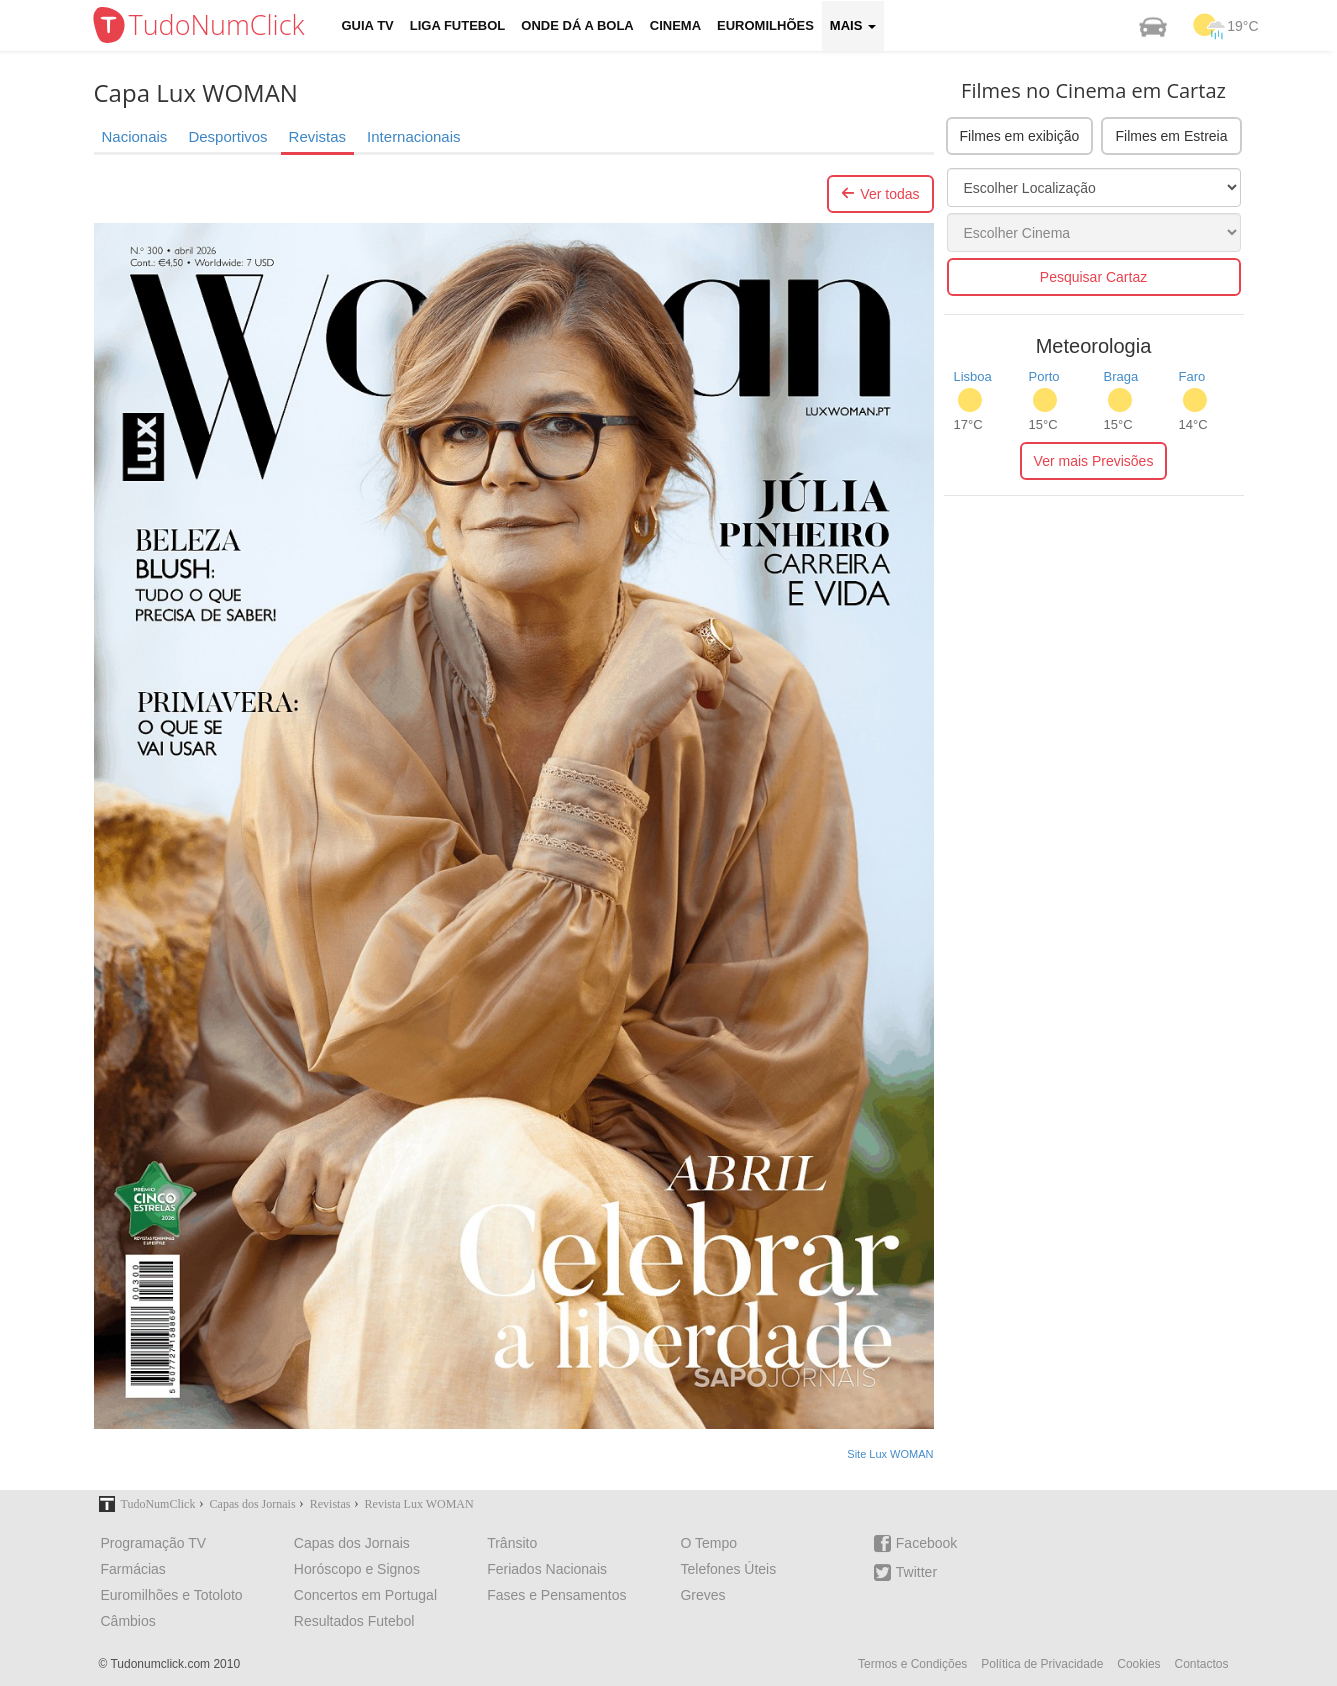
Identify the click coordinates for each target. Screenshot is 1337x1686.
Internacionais (413, 136)
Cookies (1138, 1664)
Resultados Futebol (354, 1621)
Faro (1192, 376)
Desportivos (227, 136)
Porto (1044, 376)
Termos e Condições (912, 1664)
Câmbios (128, 1621)
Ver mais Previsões (1094, 461)
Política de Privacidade (1042, 1664)
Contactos (1201, 1664)
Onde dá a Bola (577, 25)
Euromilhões (765, 25)
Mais (853, 25)
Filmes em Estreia (1171, 136)
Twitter (905, 1572)
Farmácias (133, 1569)
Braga (1121, 376)
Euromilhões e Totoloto (172, 1595)
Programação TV (154, 1543)
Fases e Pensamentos (556, 1595)
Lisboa (973, 376)
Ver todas (880, 194)
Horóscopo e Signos (357, 1569)
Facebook (915, 1543)
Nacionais (135, 136)
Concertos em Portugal (365, 1595)
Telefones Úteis (728, 1569)
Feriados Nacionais (547, 1569)
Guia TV (368, 25)
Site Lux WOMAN (890, 1454)
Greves (702, 1595)
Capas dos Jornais (352, 1543)
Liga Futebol (458, 25)
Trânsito (512, 1543)
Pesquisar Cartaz (1093, 277)
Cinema (675, 25)
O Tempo (708, 1543)
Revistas (318, 136)
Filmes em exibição (1020, 136)
